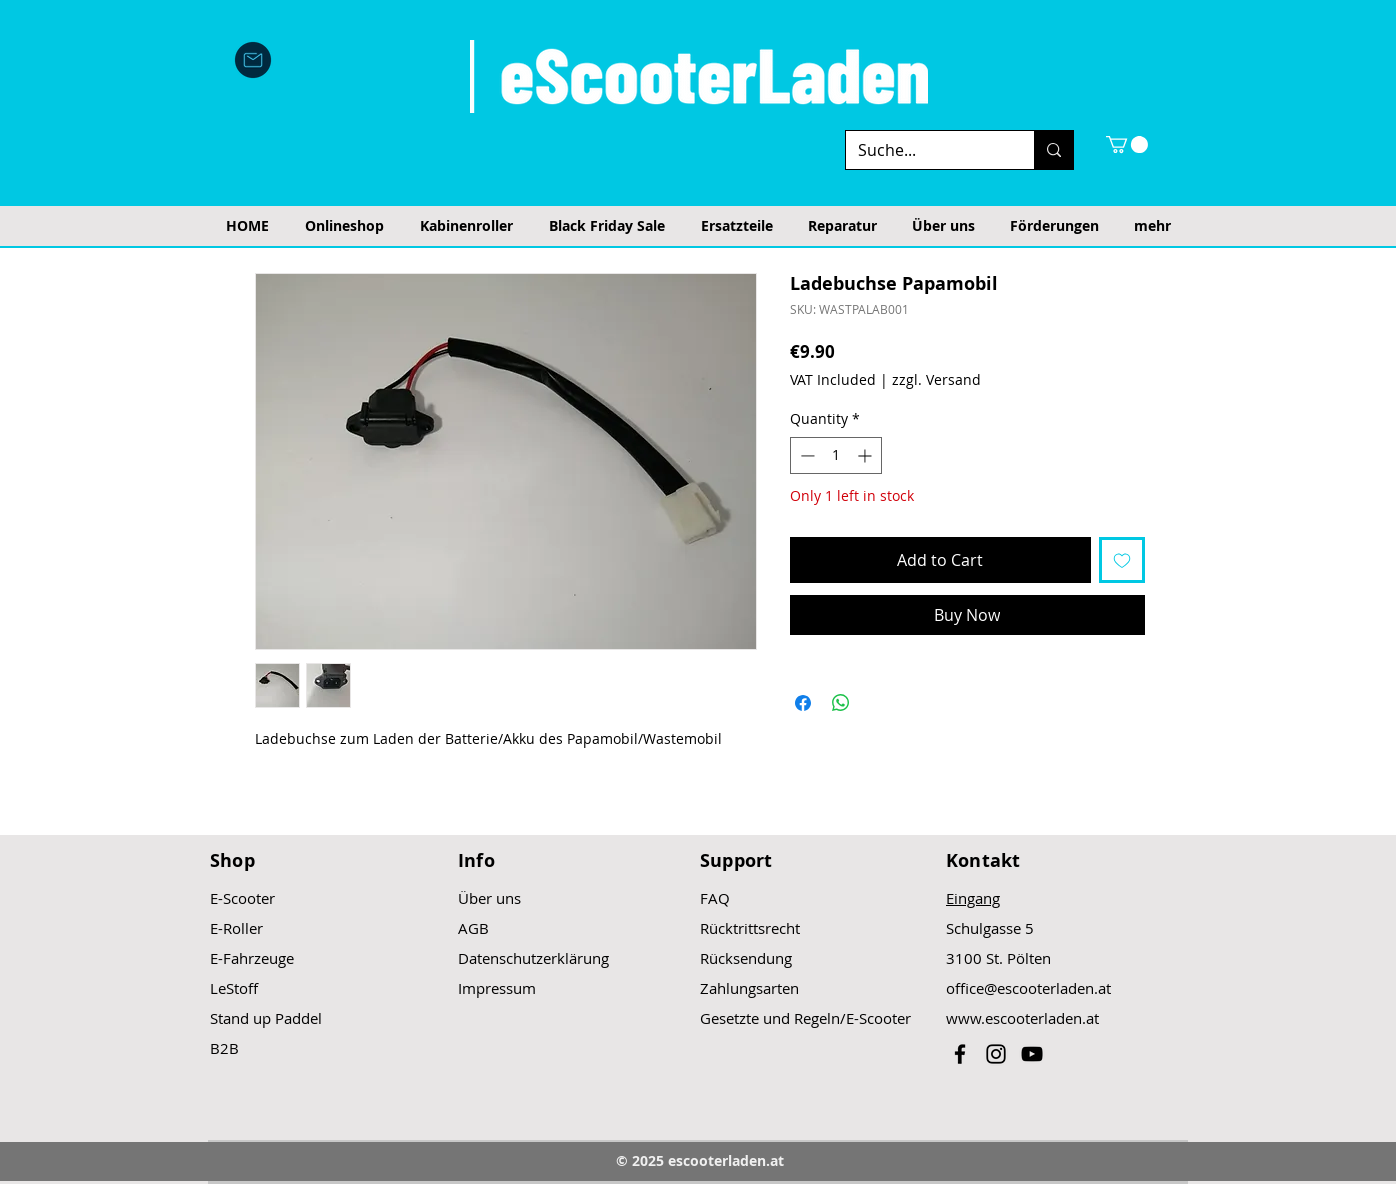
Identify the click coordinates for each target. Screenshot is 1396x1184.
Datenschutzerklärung (533, 958)
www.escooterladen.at (1022, 1018)
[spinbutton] (836, 455)
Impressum (497, 988)
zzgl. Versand (936, 379)
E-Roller (236, 928)
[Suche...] (925, 150)
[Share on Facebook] (803, 703)
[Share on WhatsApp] (841, 703)
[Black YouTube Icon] (1032, 1054)
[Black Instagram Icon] (996, 1054)
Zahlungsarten (749, 988)
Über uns (489, 898)
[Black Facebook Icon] (960, 1054)
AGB (473, 928)
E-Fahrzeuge (252, 958)
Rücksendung (746, 958)
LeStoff (234, 988)
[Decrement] (805, 455)
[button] (1127, 144)
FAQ (715, 898)
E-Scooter (242, 898)
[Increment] (866, 455)
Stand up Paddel (266, 1018)
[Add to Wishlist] (1122, 560)
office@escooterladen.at (1028, 988)
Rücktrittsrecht (750, 928)
